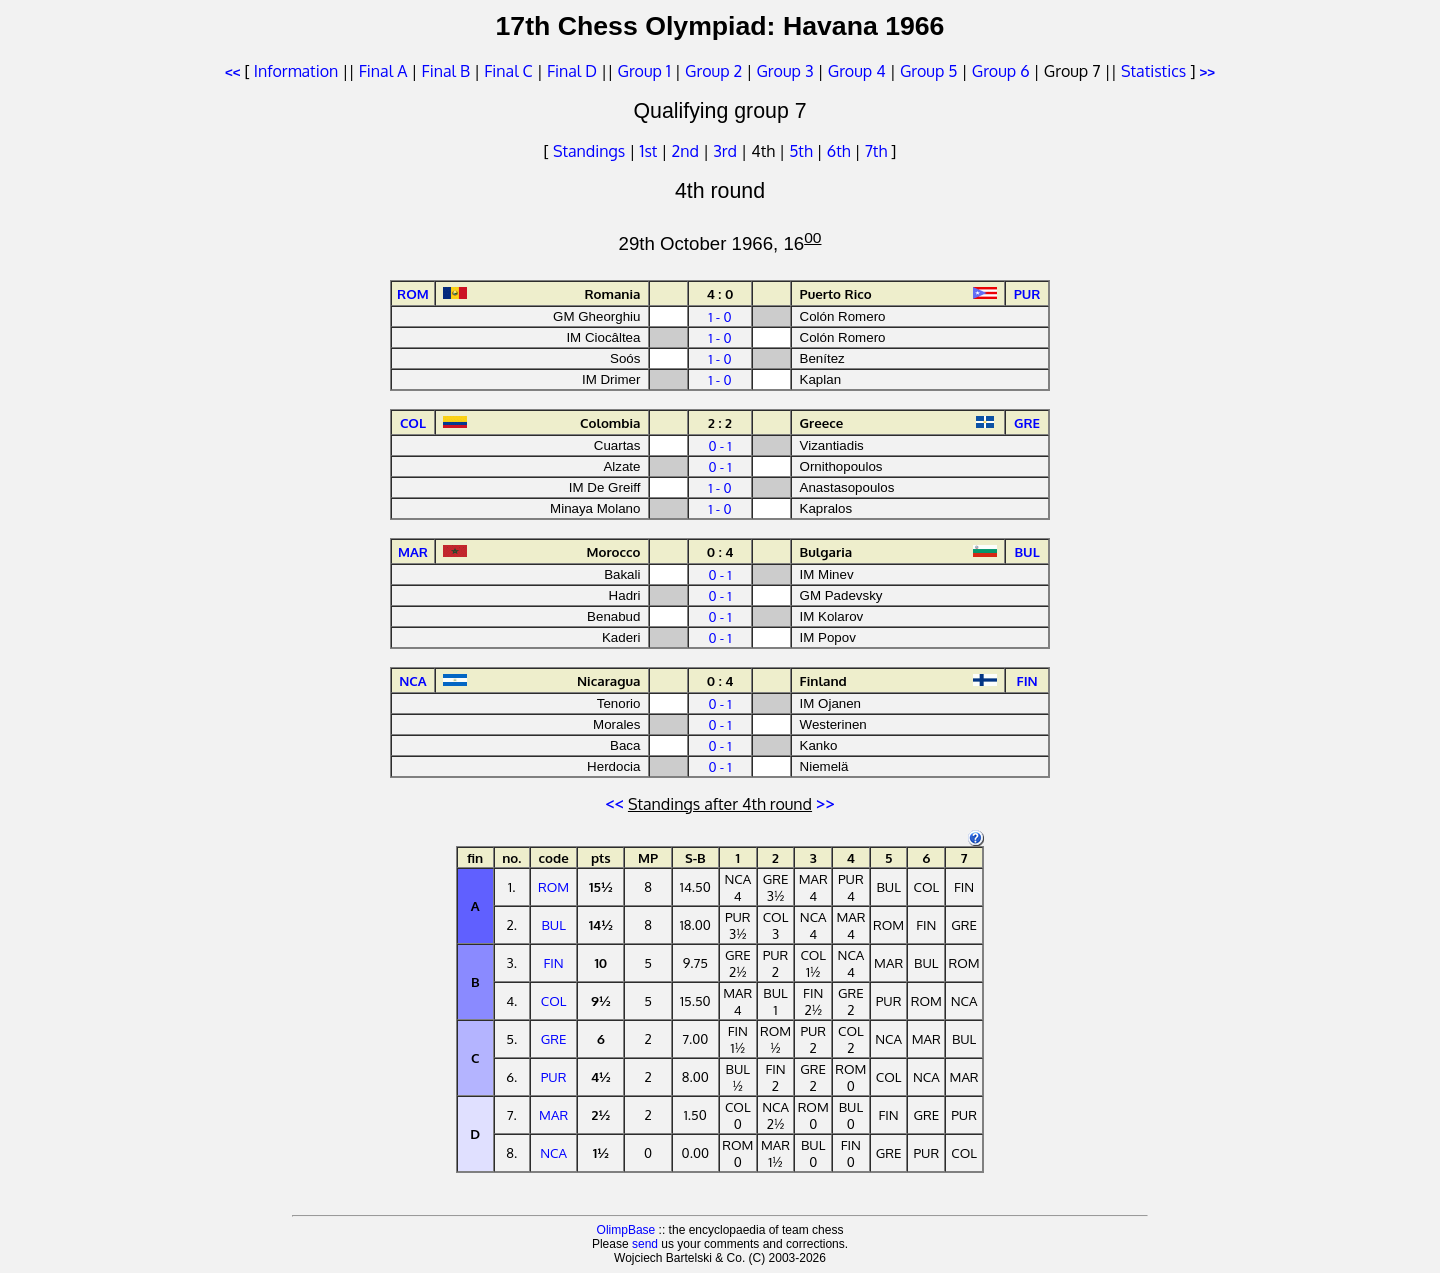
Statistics (1153, 71)
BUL (553, 924)
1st (650, 151)
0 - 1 (719, 445)
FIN (554, 962)
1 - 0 (719, 316)
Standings (589, 151)
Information (296, 71)
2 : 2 (720, 422)
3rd (727, 151)
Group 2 (713, 71)
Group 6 (1001, 71)
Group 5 (929, 71)
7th (878, 151)
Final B (446, 71)
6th (841, 151)
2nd (687, 151)
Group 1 (644, 71)
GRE (554, 1038)
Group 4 (857, 71)
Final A (383, 71)
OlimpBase (626, 1230)
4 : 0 (720, 293)
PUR (554, 1076)
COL (554, 1000)
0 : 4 (720, 551)
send (645, 1244)
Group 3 (784, 71)
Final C (508, 71)
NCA (553, 1152)
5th (802, 151)
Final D (572, 71)
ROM (553, 886)
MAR (553, 1114)
